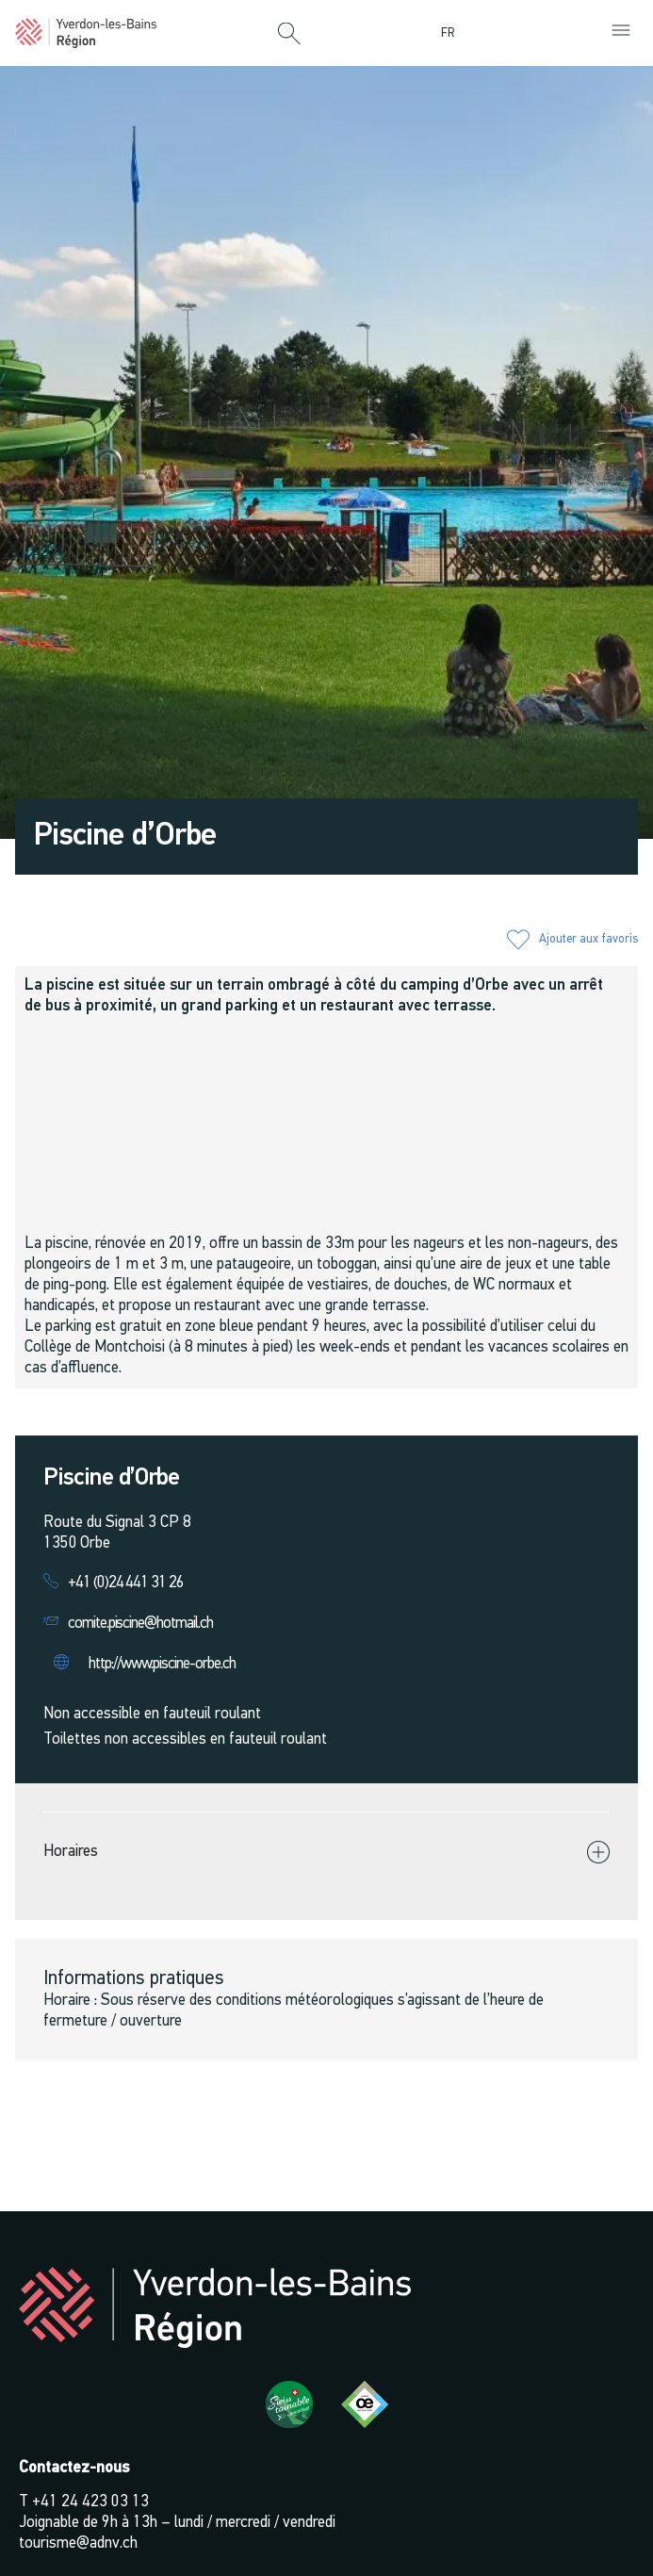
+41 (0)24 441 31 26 (126, 1583)
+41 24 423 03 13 (90, 2502)
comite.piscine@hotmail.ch (140, 1624)
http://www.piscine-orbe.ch (162, 1664)
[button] (289, 35)
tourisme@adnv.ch (78, 2543)
